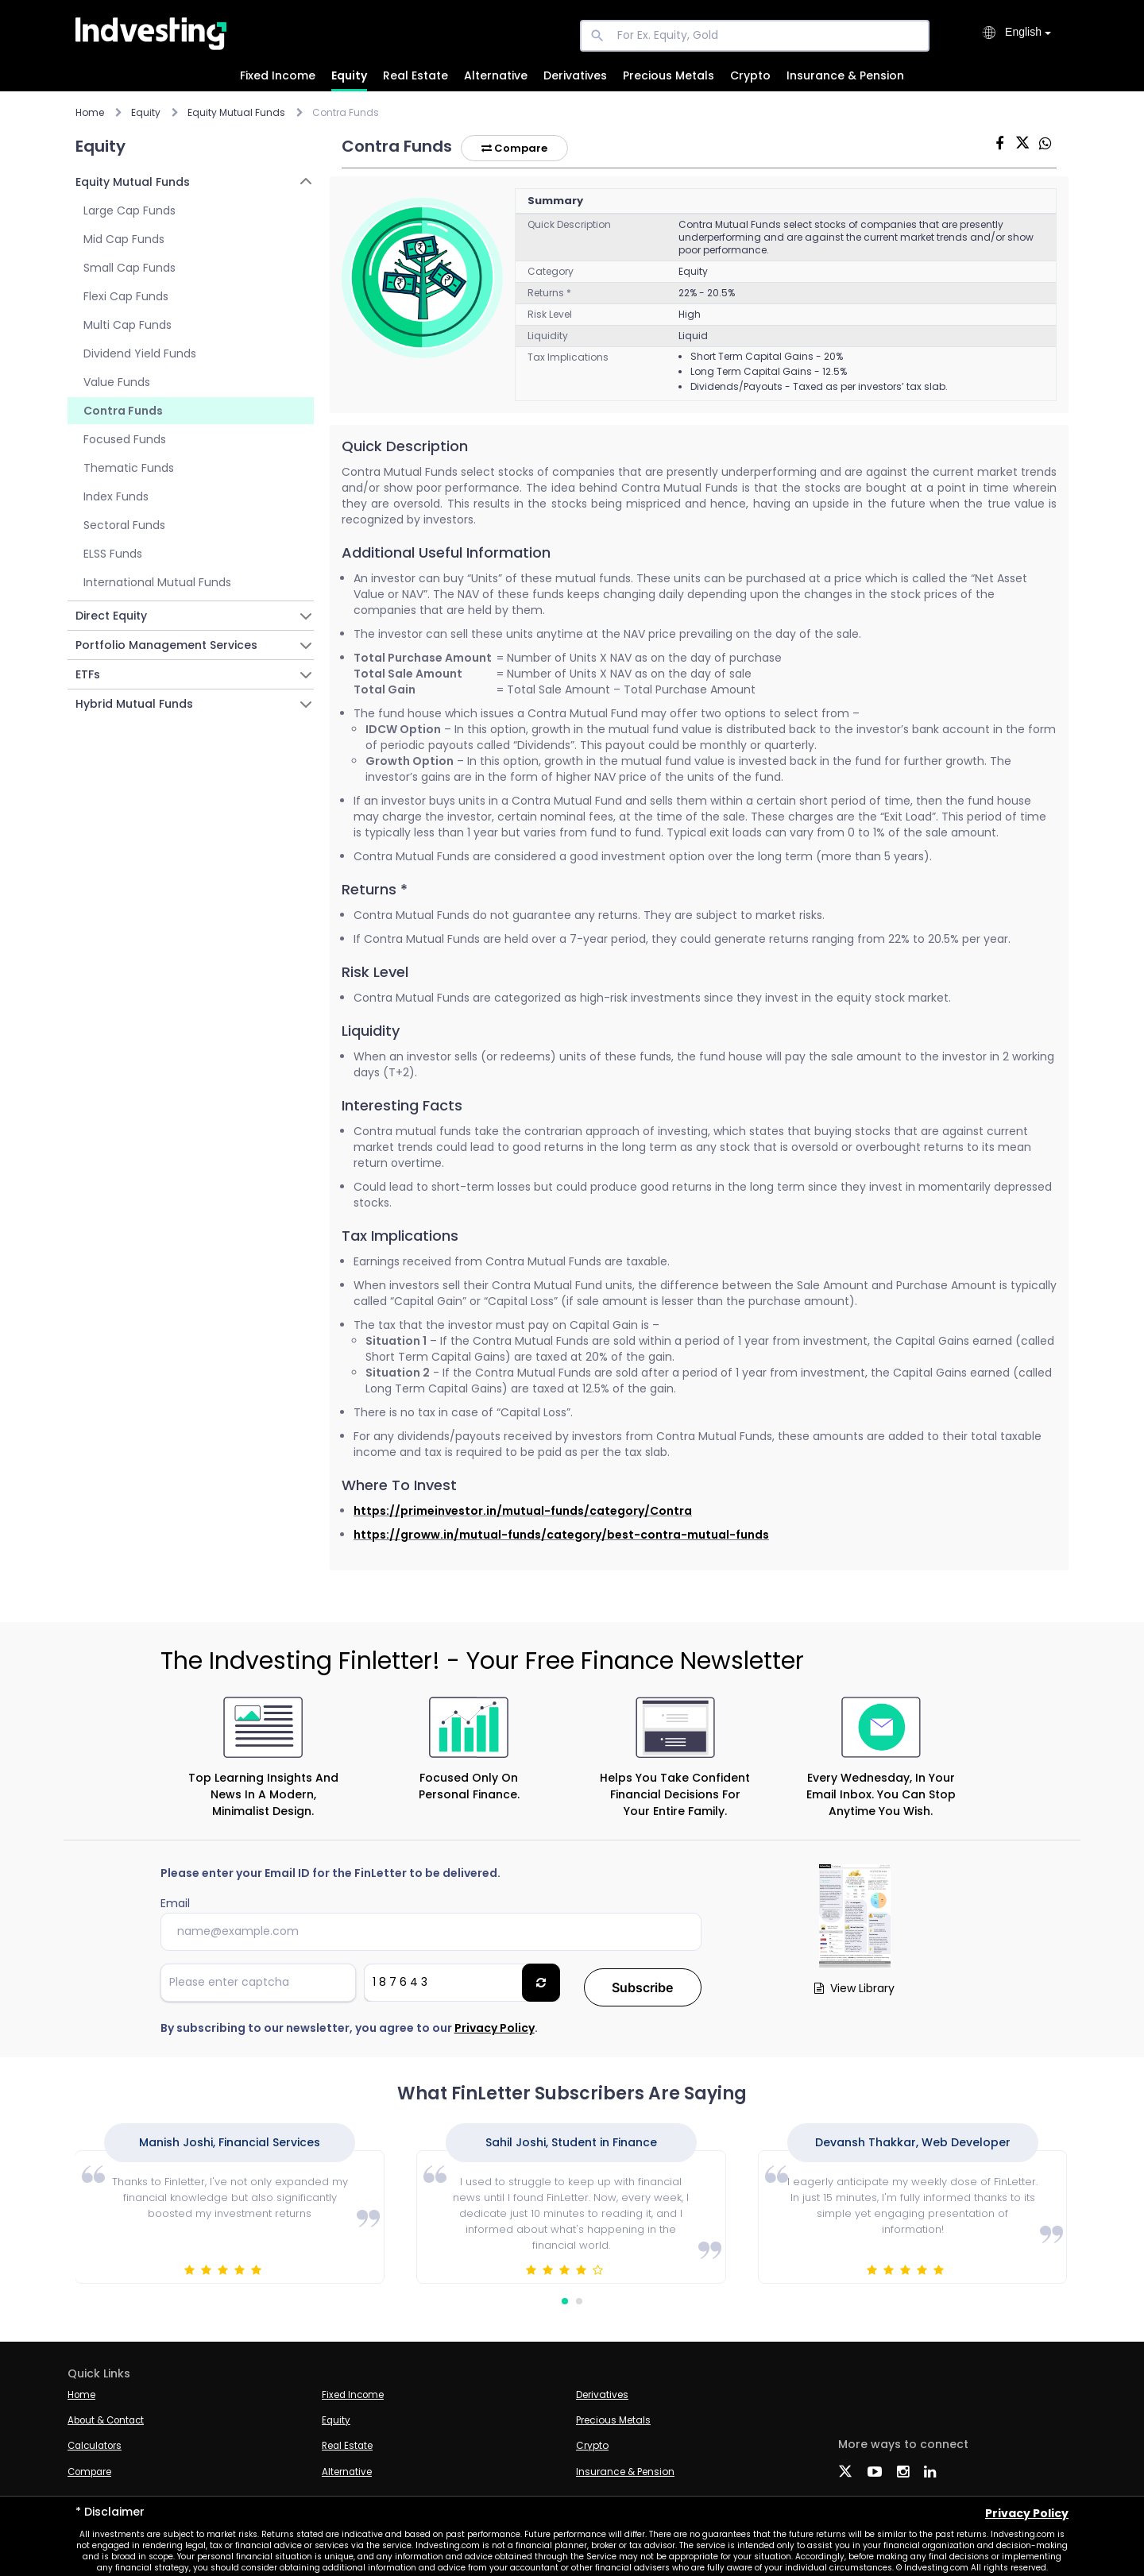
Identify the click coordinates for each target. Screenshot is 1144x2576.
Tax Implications (568, 357)
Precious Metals (668, 75)
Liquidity (548, 335)
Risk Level (550, 314)
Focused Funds (124, 439)
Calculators (97, 2440)
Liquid (693, 335)
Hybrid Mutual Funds (134, 704)
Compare (518, 148)
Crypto (750, 75)
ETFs (87, 674)
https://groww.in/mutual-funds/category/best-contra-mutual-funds (561, 1535)
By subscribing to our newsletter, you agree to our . (349, 2023)
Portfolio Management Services (166, 645)
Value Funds (116, 382)
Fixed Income (277, 75)
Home (89, 112)
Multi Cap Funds (127, 325)
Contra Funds (123, 411)
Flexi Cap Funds (125, 296)
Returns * (549, 292)
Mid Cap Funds (123, 239)
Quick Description (569, 224)
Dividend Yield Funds (139, 353)
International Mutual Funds (157, 582)
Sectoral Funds (124, 525)
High (689, 314)
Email (175, 1903)
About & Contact (108, 2415)
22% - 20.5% (706, 292)
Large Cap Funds (129, 210)
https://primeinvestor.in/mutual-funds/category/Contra (523, 1511)
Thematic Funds (128, 468)
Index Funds (116, 496)
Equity (349, 75)
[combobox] (1028, 33)
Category (551, 271)
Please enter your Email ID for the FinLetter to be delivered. (330, 1873)
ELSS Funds (112, 554)
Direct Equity (111, 616)
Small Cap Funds (129, 268)
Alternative (496, 75)
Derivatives (575, 75)
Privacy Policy (494, 2023)
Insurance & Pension (845, 75)
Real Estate (415, 75)
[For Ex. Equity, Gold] (755, 36)
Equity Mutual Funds (236, 112)
